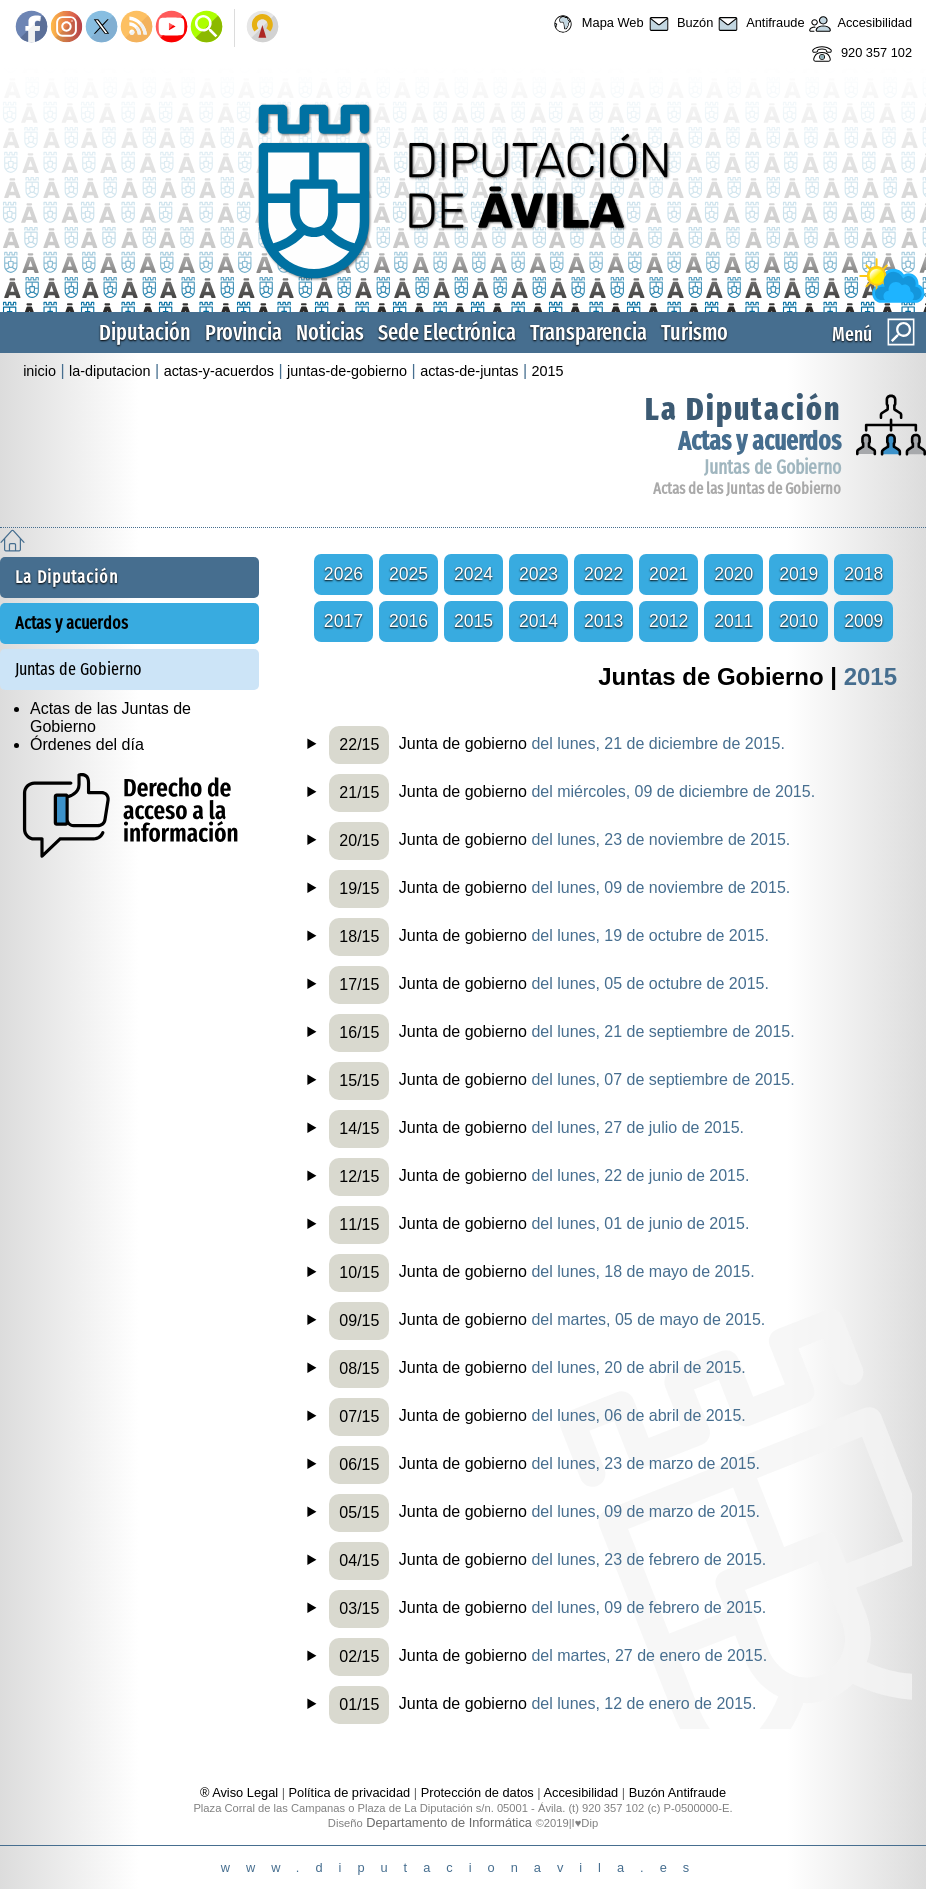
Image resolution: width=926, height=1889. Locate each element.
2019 (798, 574)
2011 (733, 621)
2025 (408, 574)
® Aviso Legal (241, 1792)
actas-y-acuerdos (219, 371)
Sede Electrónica (447, 332)
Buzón (679, 24)
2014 (538, 621)
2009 (863, 621)
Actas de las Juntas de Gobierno (747, 488)
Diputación (145, 332)
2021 (668, 574)
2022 (603, 574)
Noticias (330, 332)
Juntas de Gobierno (772, 467)
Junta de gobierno (557, 745)
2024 (473, 574)
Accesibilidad (859, 24)
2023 (538, 574)
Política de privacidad (350, 1792)
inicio (39, 371)
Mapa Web (595, 24)
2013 (603, 621)
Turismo (694, 332)
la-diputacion (110, 371)
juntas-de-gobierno (347, 371)
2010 (798, 621)
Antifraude (758, 24)
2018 (863, 574)
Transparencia (588, 332)
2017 (343, 621)
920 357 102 (859, 54)
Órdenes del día (87, 744)
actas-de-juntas (469, 371)
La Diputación (743, 409)
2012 (668, 621)
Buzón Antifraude (677, 1792)
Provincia (243, 332)
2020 (733, 574)
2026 (343, 574)
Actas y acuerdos (759, 441)
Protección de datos (477, 1792)
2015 (548, 371)
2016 (408, 621)
